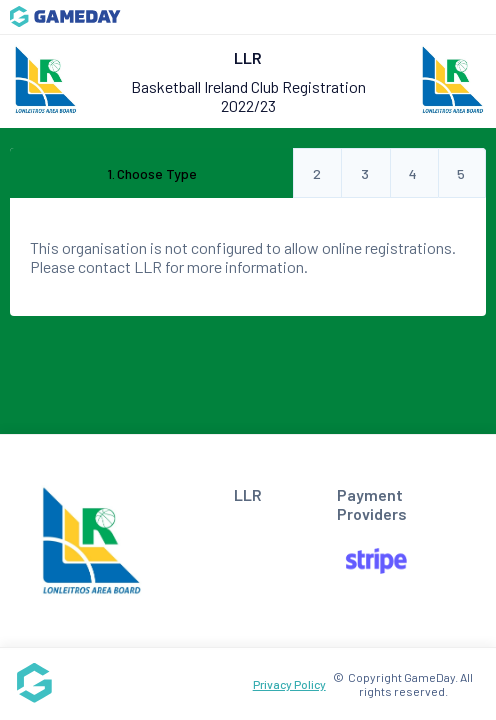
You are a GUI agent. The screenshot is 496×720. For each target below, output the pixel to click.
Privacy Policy (289, 684)
